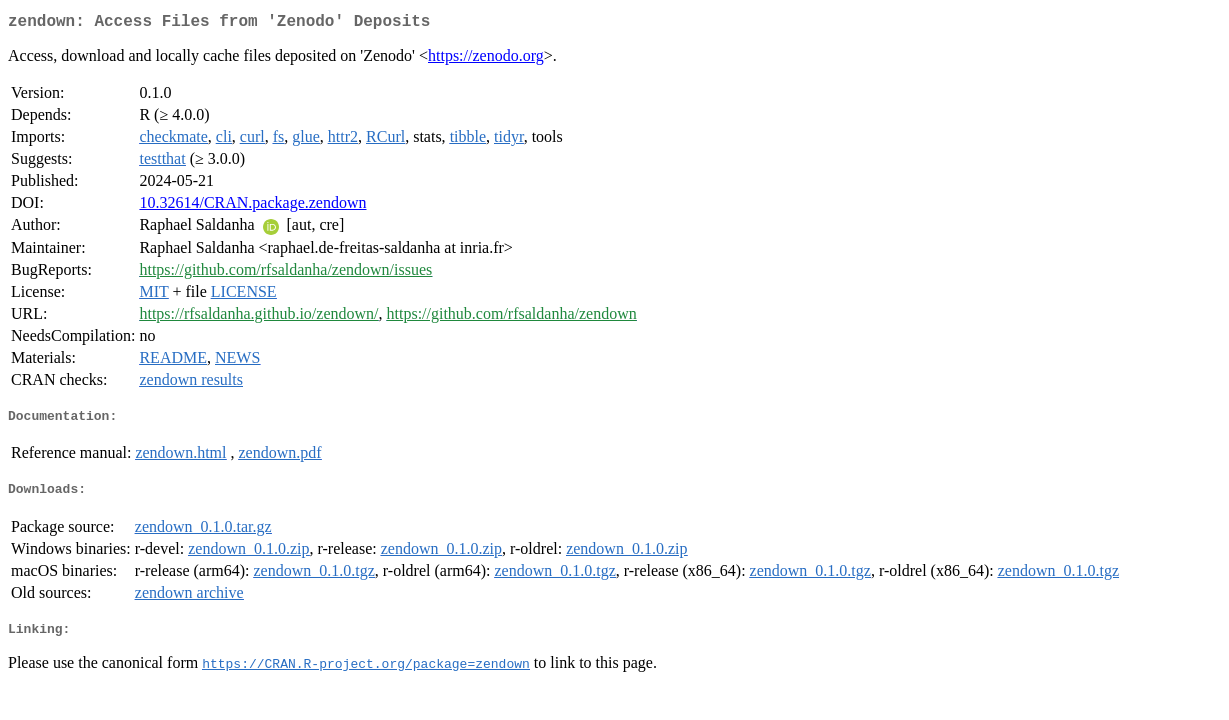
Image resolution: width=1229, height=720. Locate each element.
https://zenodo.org (486, 59)
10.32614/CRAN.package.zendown (252, 206)
